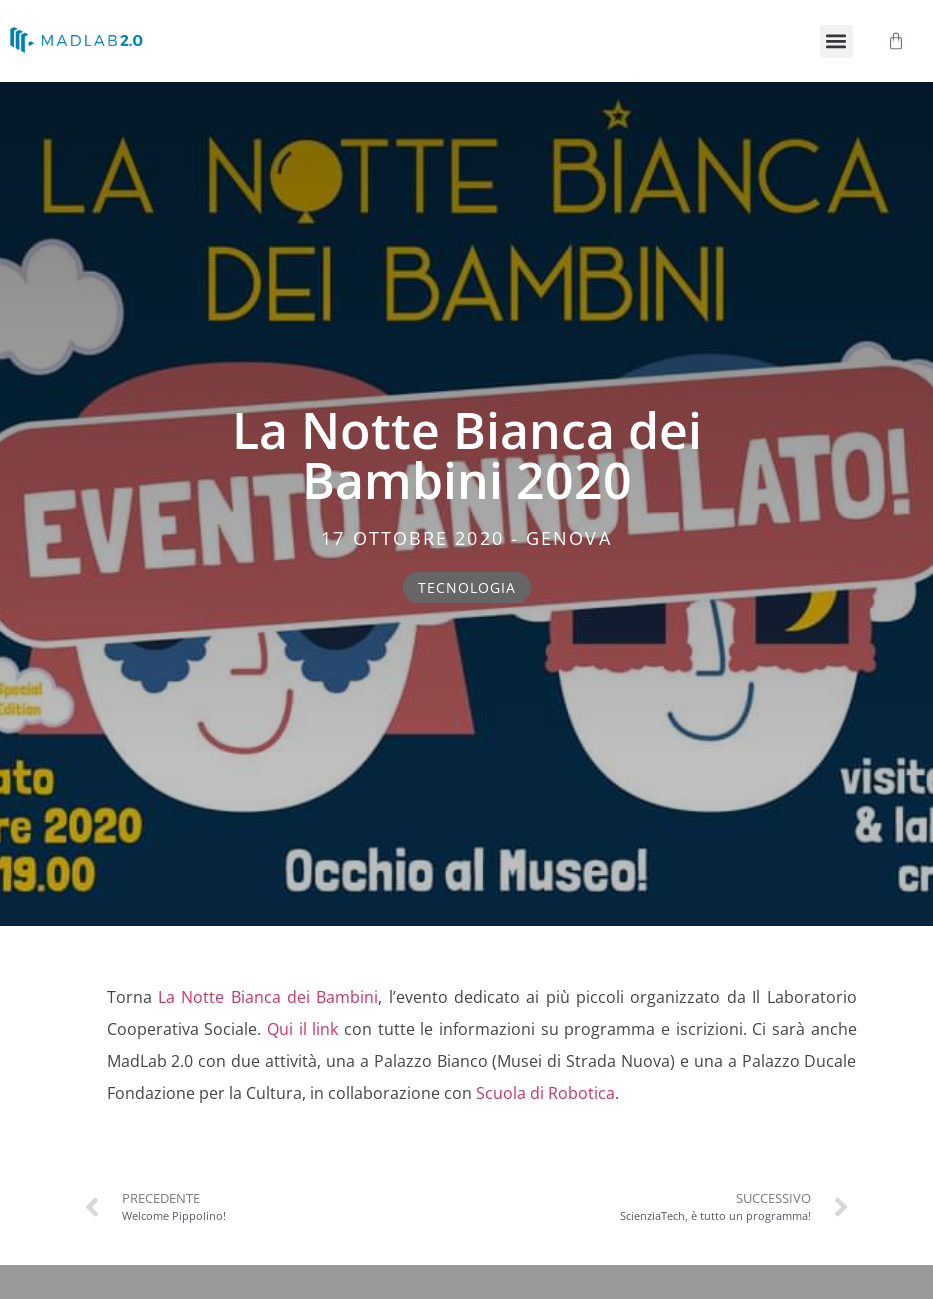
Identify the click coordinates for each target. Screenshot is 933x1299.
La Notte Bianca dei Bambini (268, 997)
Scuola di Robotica (545, 1093)
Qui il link (302, 1029)
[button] (836, 41)
